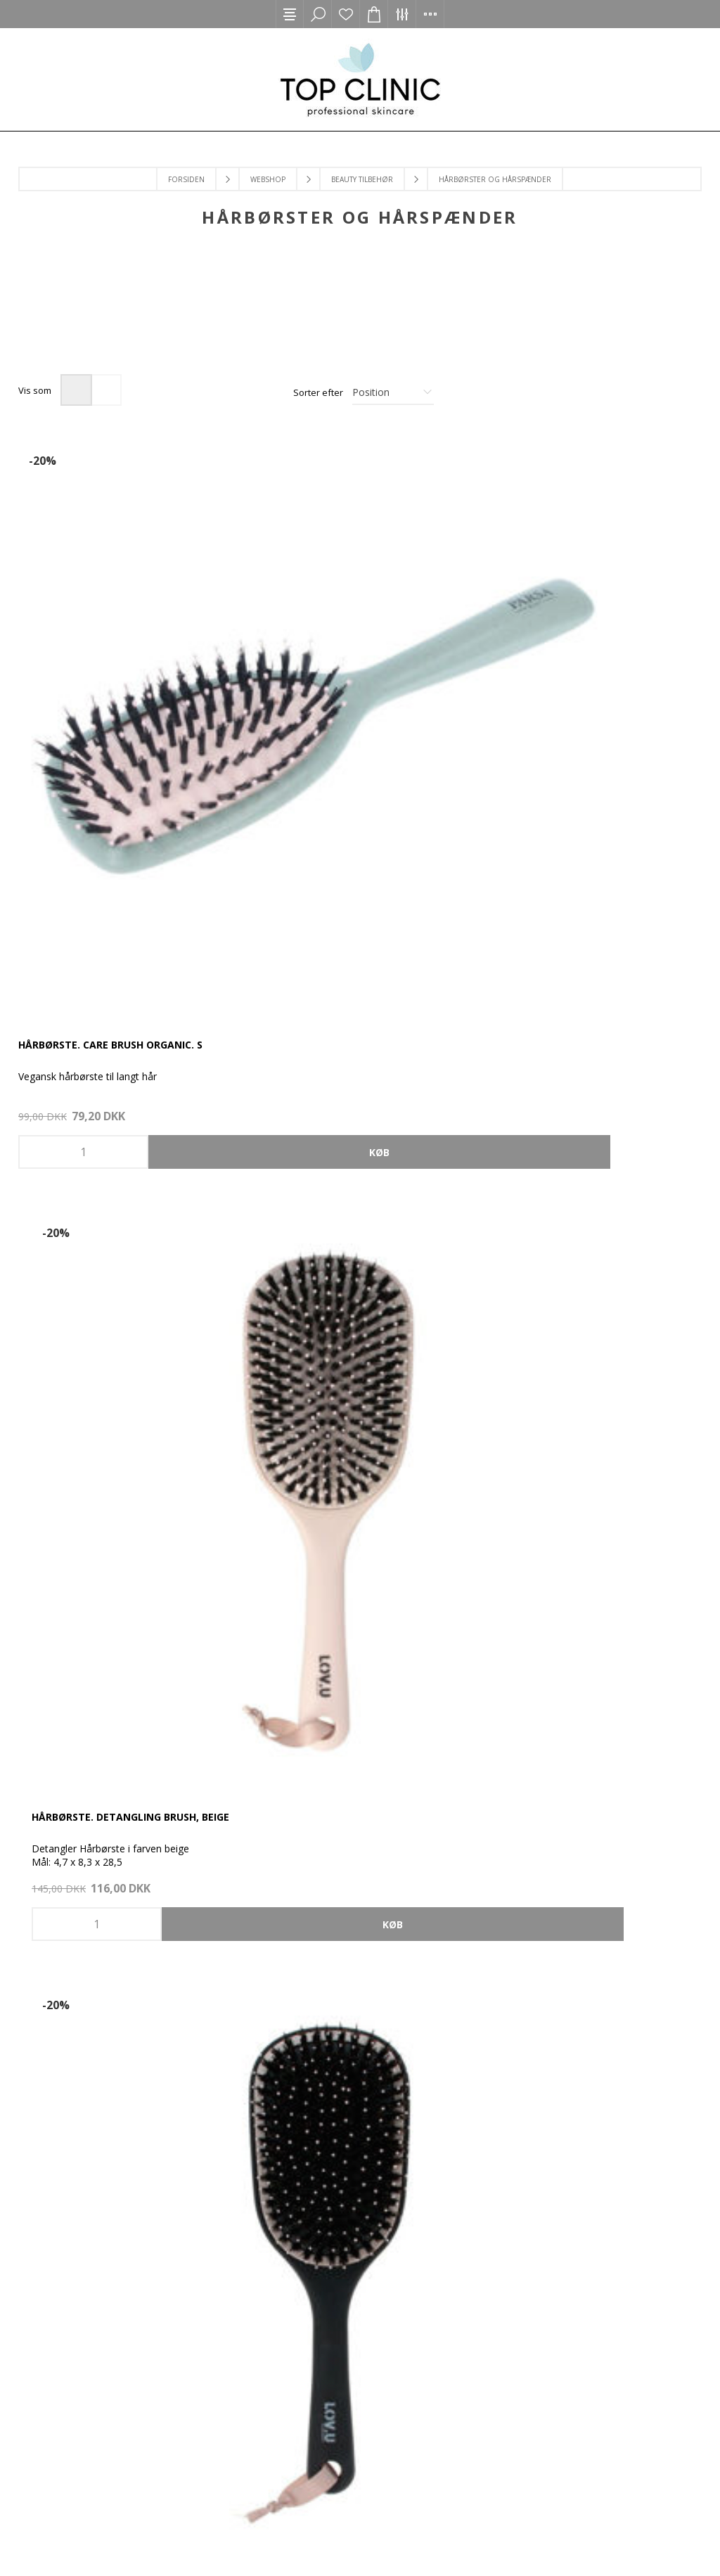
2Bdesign (326, 2538)
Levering (223, 2273)
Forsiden (186, 179)
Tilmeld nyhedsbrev (497, 2079)
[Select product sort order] (393, 392)
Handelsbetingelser (497, 2109)
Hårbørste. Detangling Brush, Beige (349, 671)
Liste (106, 390)
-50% (42, 859)
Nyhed (441, 1259)
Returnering (223, 2303)
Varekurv (497, 2018)
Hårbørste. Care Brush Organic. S (110, 671)
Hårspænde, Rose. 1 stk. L (319, 1070)
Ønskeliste (346, 14)
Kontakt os (223, 2212)
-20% (42, 460)
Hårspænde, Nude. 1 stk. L (88, 1070)
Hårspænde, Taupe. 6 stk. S (91, 1469)
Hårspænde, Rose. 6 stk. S (552, 1070)
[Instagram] (384, 1850)
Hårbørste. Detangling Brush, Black (584, 671)
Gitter (76, 390)
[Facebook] (336, 1850)
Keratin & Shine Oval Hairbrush (336, 1469)
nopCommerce (218, 2538)
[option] (104, 317)
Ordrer (497, 1958)
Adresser (497, 1988)
